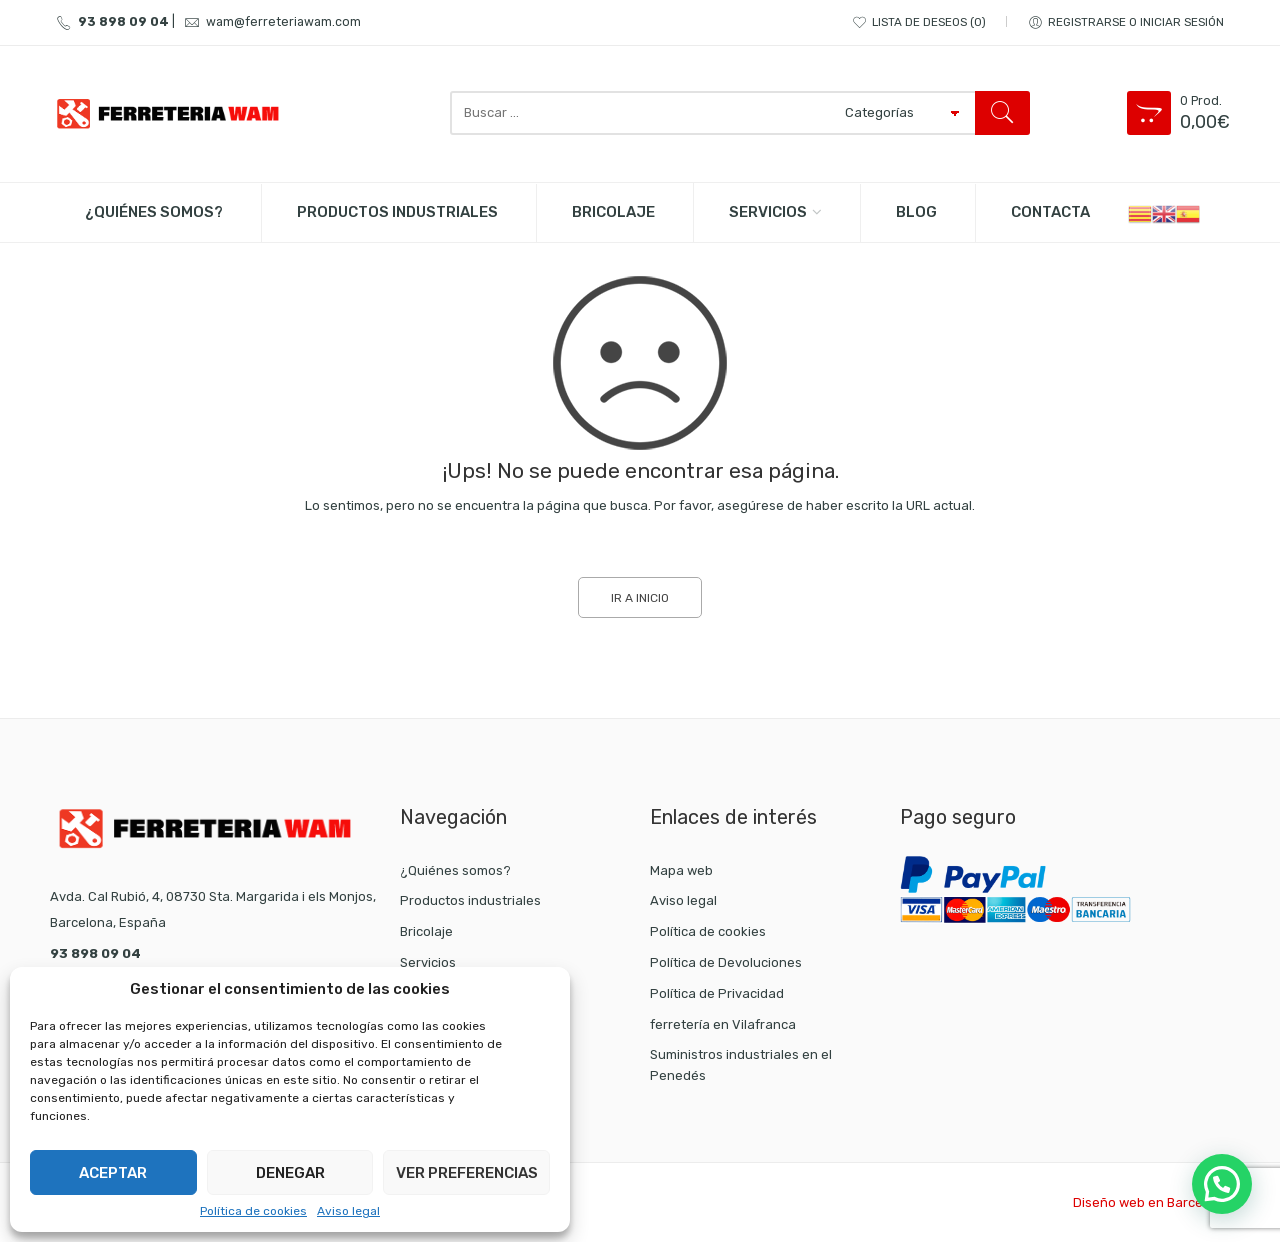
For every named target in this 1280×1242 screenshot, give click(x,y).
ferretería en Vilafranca (723, 1024)
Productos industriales (470, 900)
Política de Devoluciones (726, 962)
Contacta (1050, 212)
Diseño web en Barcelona (1151, 1202)
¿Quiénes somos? (154, 212)
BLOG (916, 212)
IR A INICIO (640, 598)
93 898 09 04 (109, 21)
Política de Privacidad (717, 993)
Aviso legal (348, 1211)
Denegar (290, 1173)
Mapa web (681, 870)
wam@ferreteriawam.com (269, 21)
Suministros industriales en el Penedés (741, 1065)
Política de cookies (253, 1211)
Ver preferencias (467, 1173)
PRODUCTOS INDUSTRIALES (397, 212)
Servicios (768, 212)
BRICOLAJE (613, 212)
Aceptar (113, 1173)
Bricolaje (426, 931)
